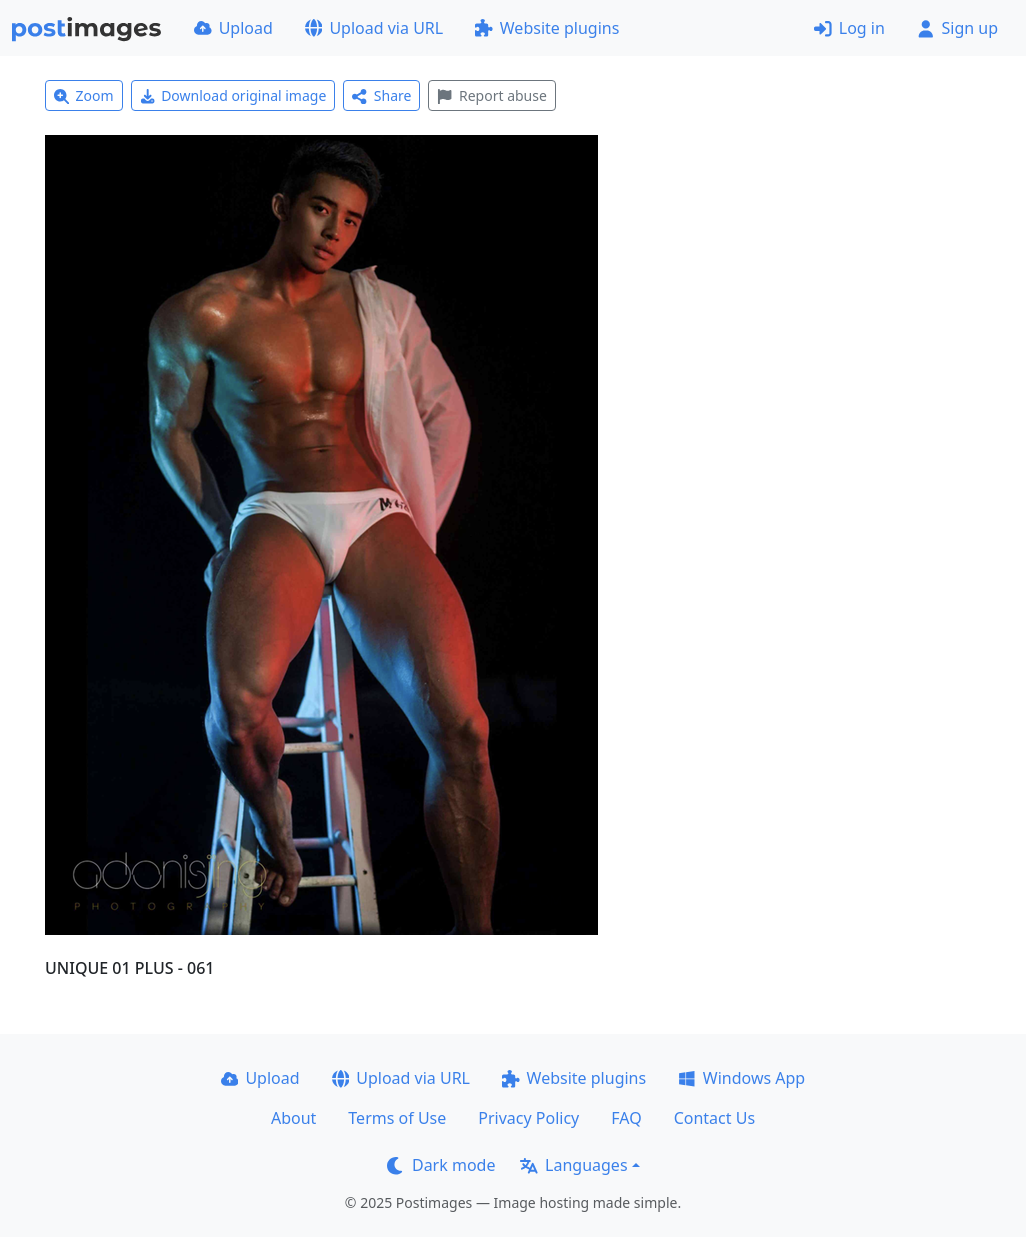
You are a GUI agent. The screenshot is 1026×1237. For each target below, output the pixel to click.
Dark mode (441, 1165)
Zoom (84, 95)
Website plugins (547, 28)
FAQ (626, 1118)
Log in (849, 28)
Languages (573, 1165)
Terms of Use (397, 1118)
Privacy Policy (528, 1118)
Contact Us (714, 1118)
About (293, 1118)
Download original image (233, 95)
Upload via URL (374, 28)
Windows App (741, 1078)
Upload (233, 28)
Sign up (957, 28)
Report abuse (491, 95)
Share (381, 95)
